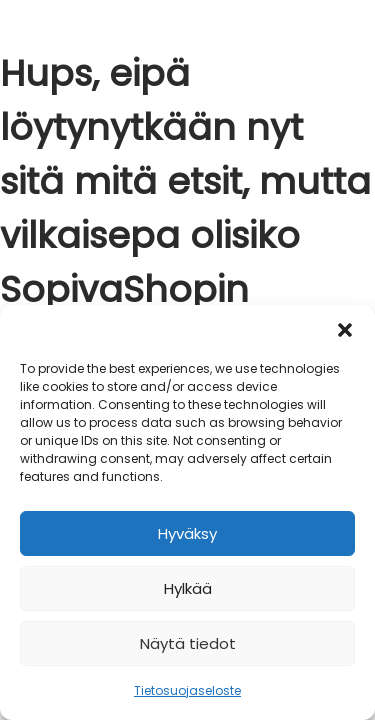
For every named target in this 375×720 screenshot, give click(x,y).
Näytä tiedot (188, 643)
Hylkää (188, 588)
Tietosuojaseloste (187, 690)
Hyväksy (187, 533)
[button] (345, 330)
